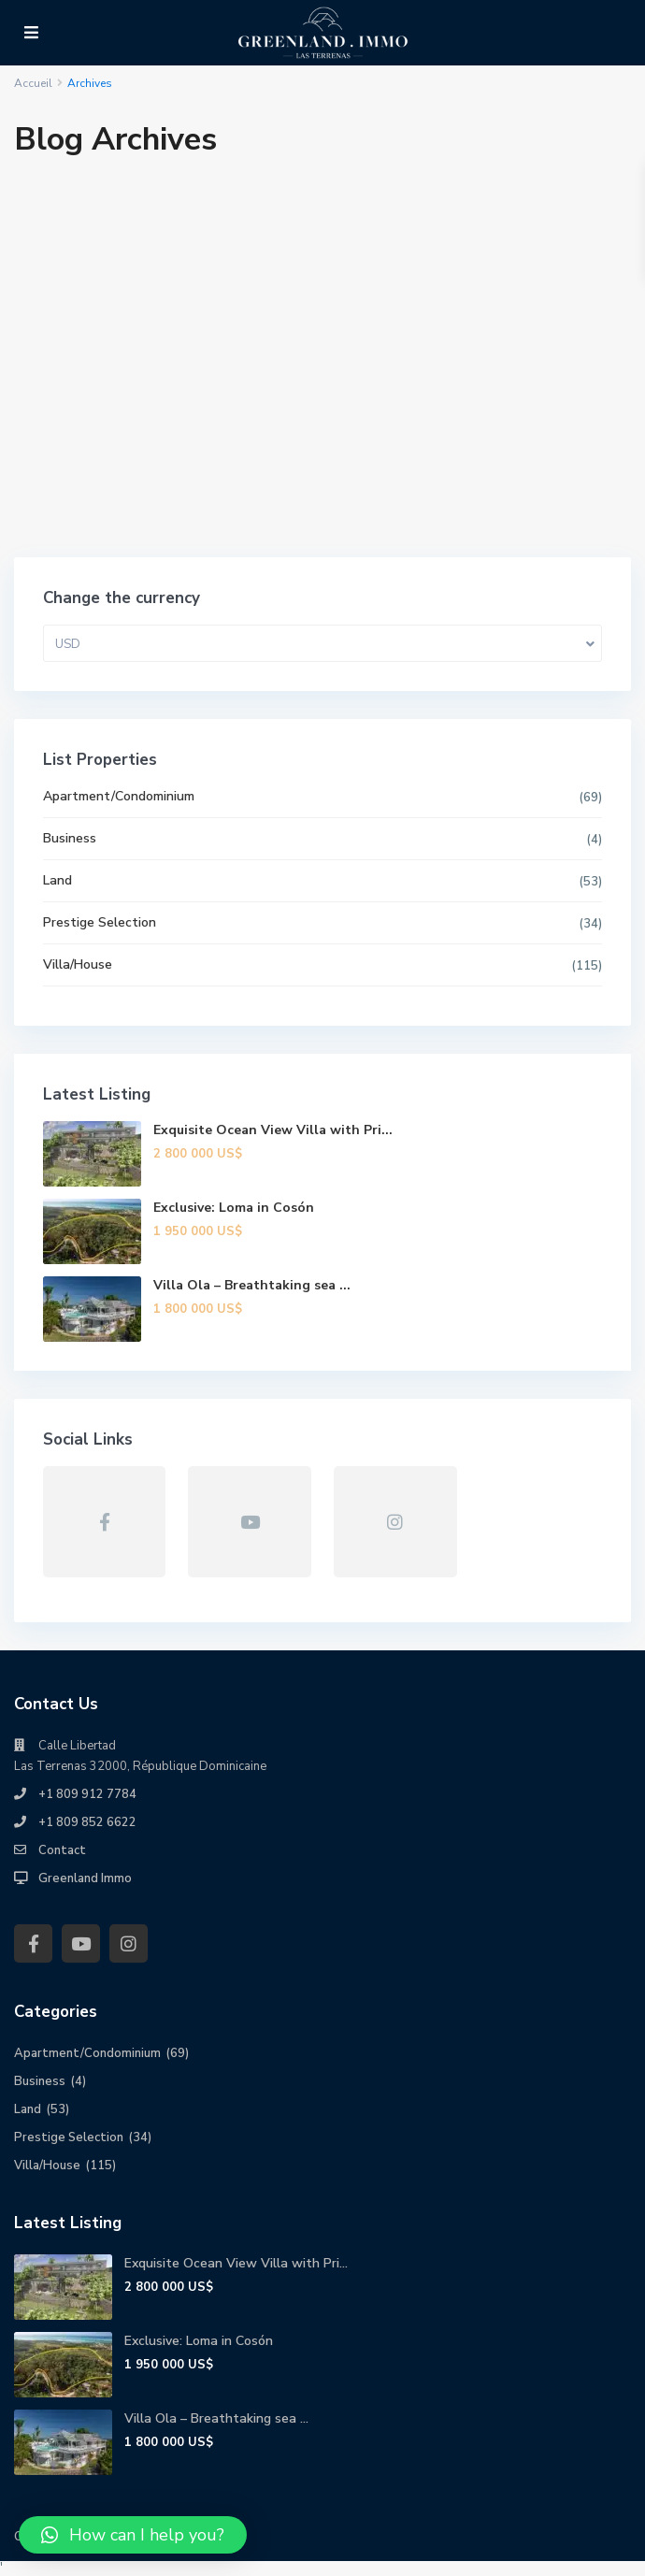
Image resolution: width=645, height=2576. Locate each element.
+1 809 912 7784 (87, 1794)
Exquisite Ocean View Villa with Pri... (273, 1130)
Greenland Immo (85, 1878)
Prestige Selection (99, 922)
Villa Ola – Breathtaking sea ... (252, 1285)
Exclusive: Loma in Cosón (233, 1207)
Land (57, 880)
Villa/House (77, 964)
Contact (62, 1850)
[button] (133, 2535)
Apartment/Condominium (118, 796)
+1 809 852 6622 (87, 1822)
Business (69, 838)
